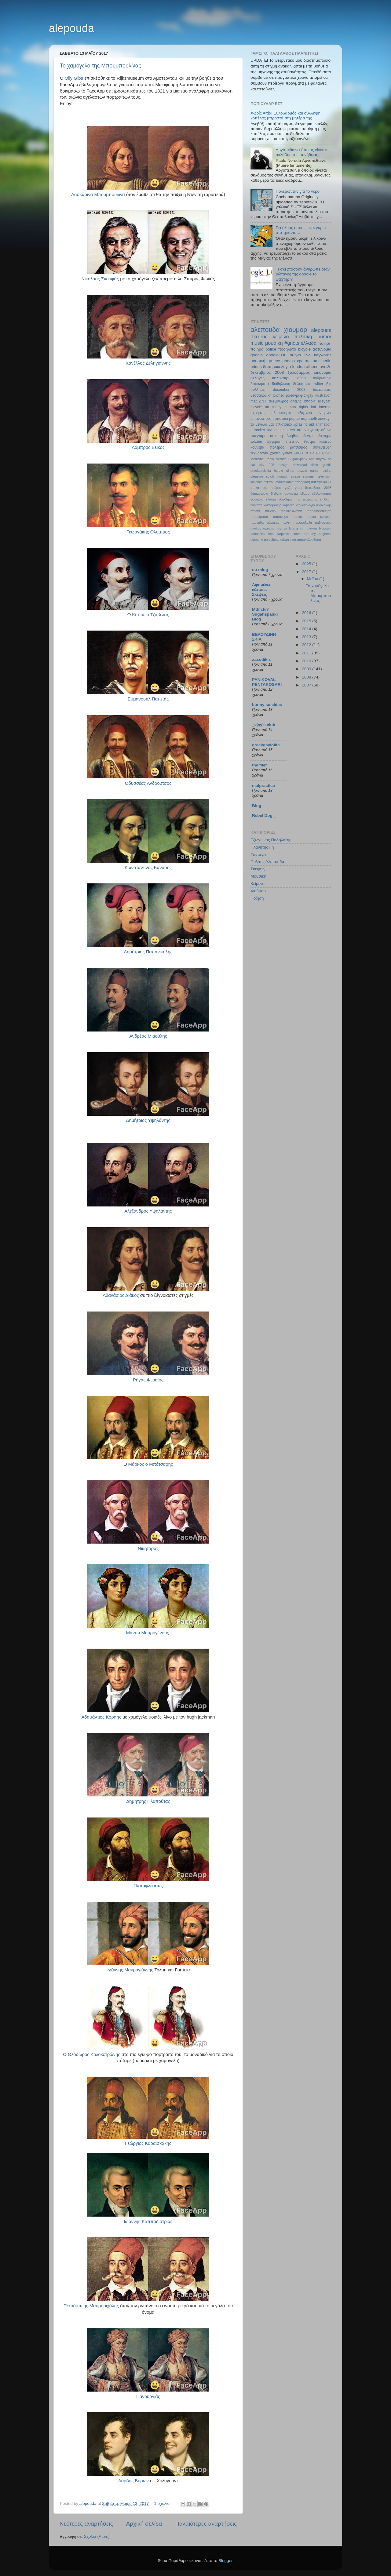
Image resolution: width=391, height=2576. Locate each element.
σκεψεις (258, 336)
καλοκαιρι (281, 378)
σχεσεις (268, 528)
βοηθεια (293, 436)
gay (310, 395)
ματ (316, 360)
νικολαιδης (323, 505)
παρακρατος (259, 516)
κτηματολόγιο (305, 505)
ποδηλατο (287, 349)
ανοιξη (325, 366)
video (301, 378)
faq (269, 430)
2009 (307, 669)
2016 (307, 612)
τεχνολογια (259, 453)
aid (311, 424)
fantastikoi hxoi (262, 534)
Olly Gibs (74, 78)
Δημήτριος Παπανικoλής (148, 951)
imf (313, 407)
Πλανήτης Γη (262, 847)
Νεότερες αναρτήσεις (86, 2523)
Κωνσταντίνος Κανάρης (148, 867)
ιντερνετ (325, 413)
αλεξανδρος (278, 401)
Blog (256, 805)
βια (328, 384)
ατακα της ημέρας (265, 487)
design (283, 465)
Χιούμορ (258, 891)
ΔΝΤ (262, 401)
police (270, 349)
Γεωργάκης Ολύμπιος (148, 531)
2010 (307, 661)
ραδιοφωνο (323, 522)
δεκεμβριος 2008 (267, 372)
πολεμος (277, 447)
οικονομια (322, 372)
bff (329, 459)
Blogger (225, 2560)
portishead (271, 539)
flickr (314, 465)
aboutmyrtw (317, 459)
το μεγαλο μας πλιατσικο (271, 424)
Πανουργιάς (148, 2396)
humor (324, 336)
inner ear (301, 534)
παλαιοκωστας (291, 511)
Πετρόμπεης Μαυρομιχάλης (91, 2305)
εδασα (304, 493)
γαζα (288, 487)
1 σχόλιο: (163, 2503)
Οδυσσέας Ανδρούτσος (148, 783)
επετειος (292, 441)
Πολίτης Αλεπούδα (267, 861)
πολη (286, 522)
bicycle (304, 349)
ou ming (260, 569)
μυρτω (294, 419)
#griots (291, 343)
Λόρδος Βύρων (133, 2480)
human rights (296, 407)
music (256, 343)
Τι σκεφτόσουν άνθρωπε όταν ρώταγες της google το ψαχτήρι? (303, 274)
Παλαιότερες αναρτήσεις (206, 2523)
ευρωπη (256, 505)
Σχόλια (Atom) (97, 2536)
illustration (323, 395)
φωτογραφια (296, 395)
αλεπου (269, 482)
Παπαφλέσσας (148, 1885)
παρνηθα (257, 522)
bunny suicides (267, 704)
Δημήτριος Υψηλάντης (148, 1120)
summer (309, 476)
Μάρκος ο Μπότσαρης (150, 1464)
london (298, 366)
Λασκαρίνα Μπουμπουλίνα (98, 194)
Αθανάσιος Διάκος (121, 1295)
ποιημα (257, 349)
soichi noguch (277, 476)
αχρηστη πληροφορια (270, 413)
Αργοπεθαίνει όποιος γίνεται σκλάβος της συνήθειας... (301, 152)
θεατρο (309, 441)
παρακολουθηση (309, 539)
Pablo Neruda (276, 459)
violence (256, 482)
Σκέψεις (257, 869)
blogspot (325, 528)
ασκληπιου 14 (321, 482)
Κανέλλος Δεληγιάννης (148, 363)
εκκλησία (256, 499)
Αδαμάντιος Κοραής (101, 1717)
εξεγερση (273, 441)
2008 (307, 677)
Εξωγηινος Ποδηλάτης (270, 840)
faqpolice (284, 534)
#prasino (300, 424)
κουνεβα (257, 447)
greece (274, 360)
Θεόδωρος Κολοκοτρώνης (94, 2054)
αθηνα (295, 355)
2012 (307, 644)
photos (289, 360)
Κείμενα (257, 883)
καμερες (288, 505)
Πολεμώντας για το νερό (298, 191)
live (308, 355)
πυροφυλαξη (302, 522)
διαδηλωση (281, 384)
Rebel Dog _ (264, 815)
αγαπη (313, 430)
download (300, 465)
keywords (322, 355)
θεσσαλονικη (260, 395)
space (295, 476)
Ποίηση (257, 898)
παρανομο (280, 516)
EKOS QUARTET (307, 453)
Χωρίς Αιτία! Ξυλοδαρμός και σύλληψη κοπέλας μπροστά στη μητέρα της (285, 115)
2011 (307, 653)
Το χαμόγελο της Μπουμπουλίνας (100, 66)
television (324, 476)
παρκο (297, 516)
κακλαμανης (272, 505)
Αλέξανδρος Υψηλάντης (148, 1211)
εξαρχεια (305, 413)
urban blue (288, 539)
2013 (307, 637)
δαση (267, 366)
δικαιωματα (322, 389)
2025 (307, 564)
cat (252, 465)
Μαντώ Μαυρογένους (147, 1632)
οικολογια (282, 366)
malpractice (263, 785)
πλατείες (273, 522)
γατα (298, 487)
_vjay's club (263, 724)
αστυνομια (321, 349)
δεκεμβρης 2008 (318, 487)
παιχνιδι (270, 511)
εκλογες (257, 378)
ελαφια (271, 499)
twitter (318, 384)
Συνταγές (258, 854)
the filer (259, 765)
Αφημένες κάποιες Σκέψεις (261, 589)
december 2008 (289, 389)
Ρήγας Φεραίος (148, 1379)
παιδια (255, 511)
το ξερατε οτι (294, 528)
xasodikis (261, 659)
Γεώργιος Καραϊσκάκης (148, 2143)
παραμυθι (309, 419)
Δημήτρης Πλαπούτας (148, 1801)
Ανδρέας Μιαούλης (148, 1036)
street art (293, 430)
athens (312, 366)
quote (278, 430)
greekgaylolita (260, 470)
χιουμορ (295, 329)
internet (325, 407)
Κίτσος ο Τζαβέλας (150, 614)
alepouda (71, 28)
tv (304, 430)
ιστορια (310, 401)
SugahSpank (297, 459)
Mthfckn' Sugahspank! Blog (265, 614)
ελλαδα (309, 343)
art (267, 407)
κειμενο (281, 336)
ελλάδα (256, 441)
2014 (307, 629)
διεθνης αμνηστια (284, 493)
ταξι (279, 528)
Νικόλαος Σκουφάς (100, 278)
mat (253, 401)
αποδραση (302, 482)
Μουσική (258, 876)
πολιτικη (303, 336)
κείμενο (325, 441)
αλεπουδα (265, 329)
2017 (307, 571)
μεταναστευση (262, 419)
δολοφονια (301, 384)
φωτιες (278, 395)
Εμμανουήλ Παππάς (148, 699)
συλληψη (257, 389)
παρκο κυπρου (318, 516)
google (256, 355)
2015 (307, 621)
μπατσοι (281, 419)
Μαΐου (313, 579)
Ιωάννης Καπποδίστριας (148, 2221)
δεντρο (309, 436)
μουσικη (274, 343)
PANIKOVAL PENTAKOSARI (267, 682)
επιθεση (325, 499)
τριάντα (311, 528)
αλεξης (295, 401)
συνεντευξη (322, 447)
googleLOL (276, 355)
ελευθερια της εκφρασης (298, 499)
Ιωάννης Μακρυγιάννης (130, 1969)
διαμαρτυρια (259, 493)
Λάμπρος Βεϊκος (148, 447)
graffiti (327, 465)
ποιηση (324, 343)
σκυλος (255, 528)
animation (323, 424)
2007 (307, 685)
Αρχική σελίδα (144, 2523)
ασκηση (276, 436)
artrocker (257, 430)
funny (276, 407)
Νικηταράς (148, 1548)
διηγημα (324, 436)
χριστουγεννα (281, 453)
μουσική (257, 360)
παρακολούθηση (319, 511)
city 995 (266, 465)
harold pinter (284, 470)
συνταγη (324, 419)
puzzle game (308, 470)
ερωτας (304, 360)
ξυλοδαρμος (299, 372)
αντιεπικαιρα (285, 482)
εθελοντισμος (321, 493)
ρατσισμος (298, 447)
